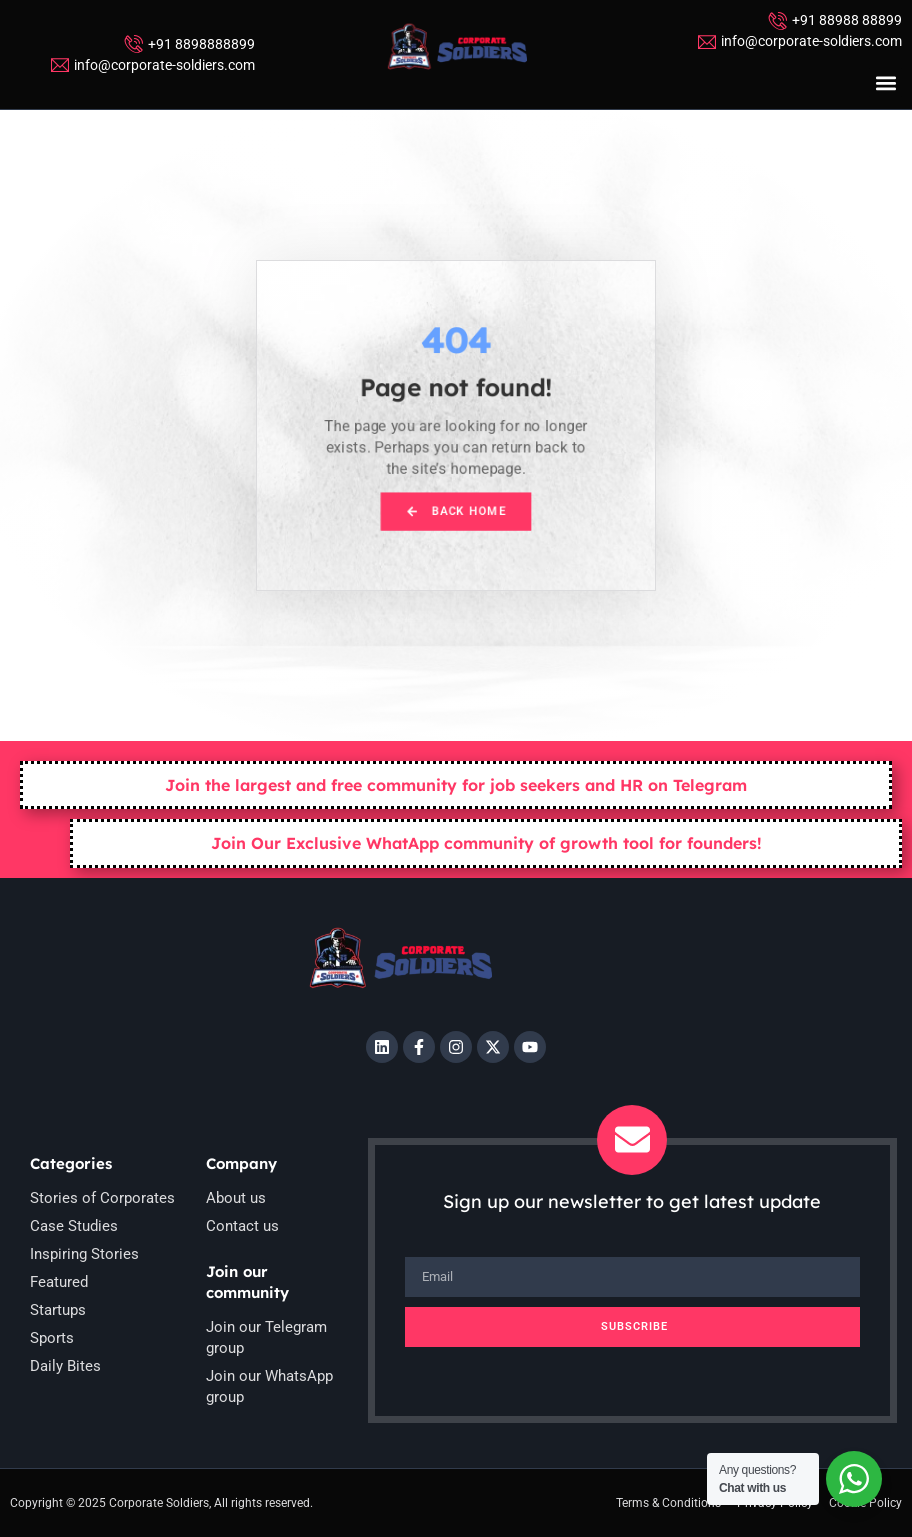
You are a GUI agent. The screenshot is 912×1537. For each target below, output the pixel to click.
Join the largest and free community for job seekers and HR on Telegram (456, 785)
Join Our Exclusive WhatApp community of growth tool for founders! (486, 843)
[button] (885, 82)
